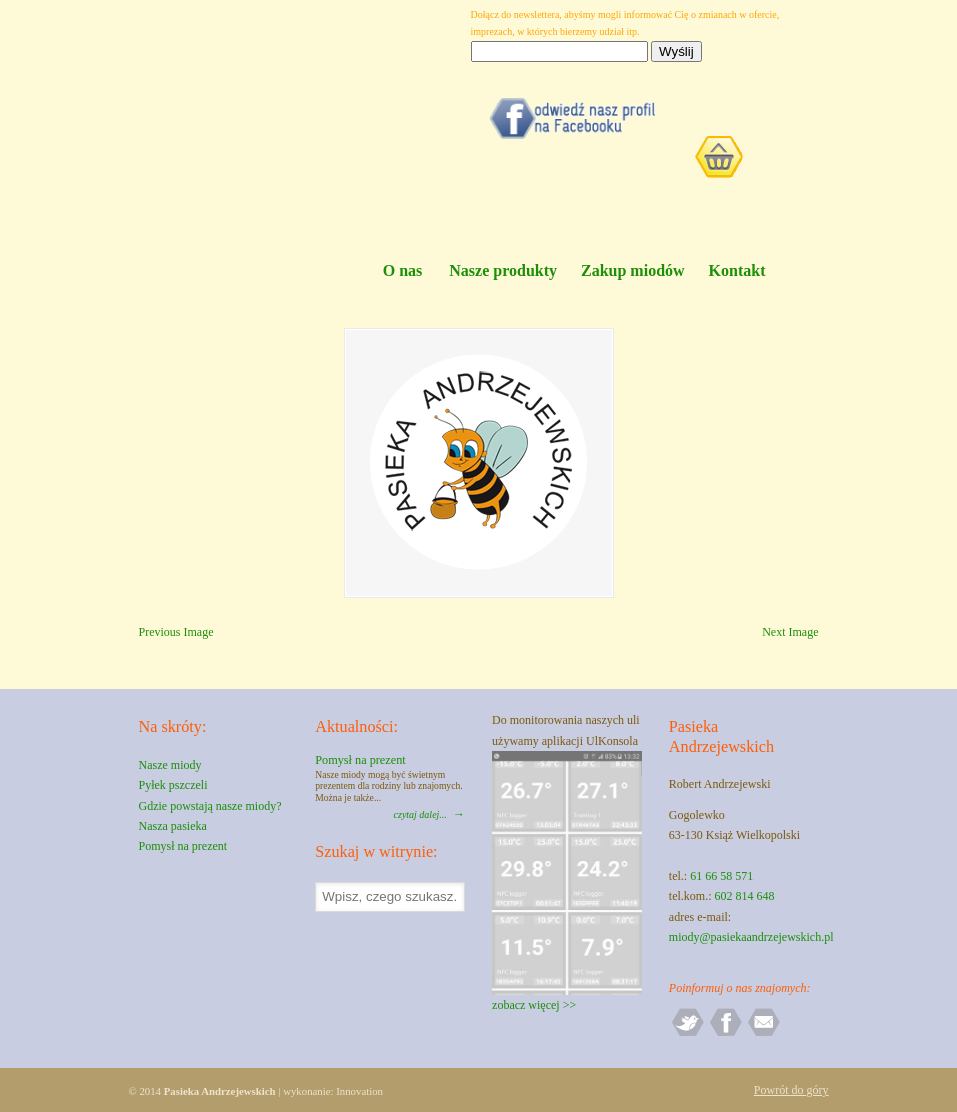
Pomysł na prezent (183, 846)
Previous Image (176, 632)
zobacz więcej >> (534, 1005)
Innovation (359, 1091)
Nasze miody (170, 765)
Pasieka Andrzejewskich (264, 131)
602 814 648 (745, 896)
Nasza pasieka (173, 826)
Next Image (790, 632)
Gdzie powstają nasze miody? (210, 806)
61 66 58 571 (721, 876)
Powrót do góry (791, 1090)
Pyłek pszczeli (173, 785)
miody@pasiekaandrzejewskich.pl (751, 937)
